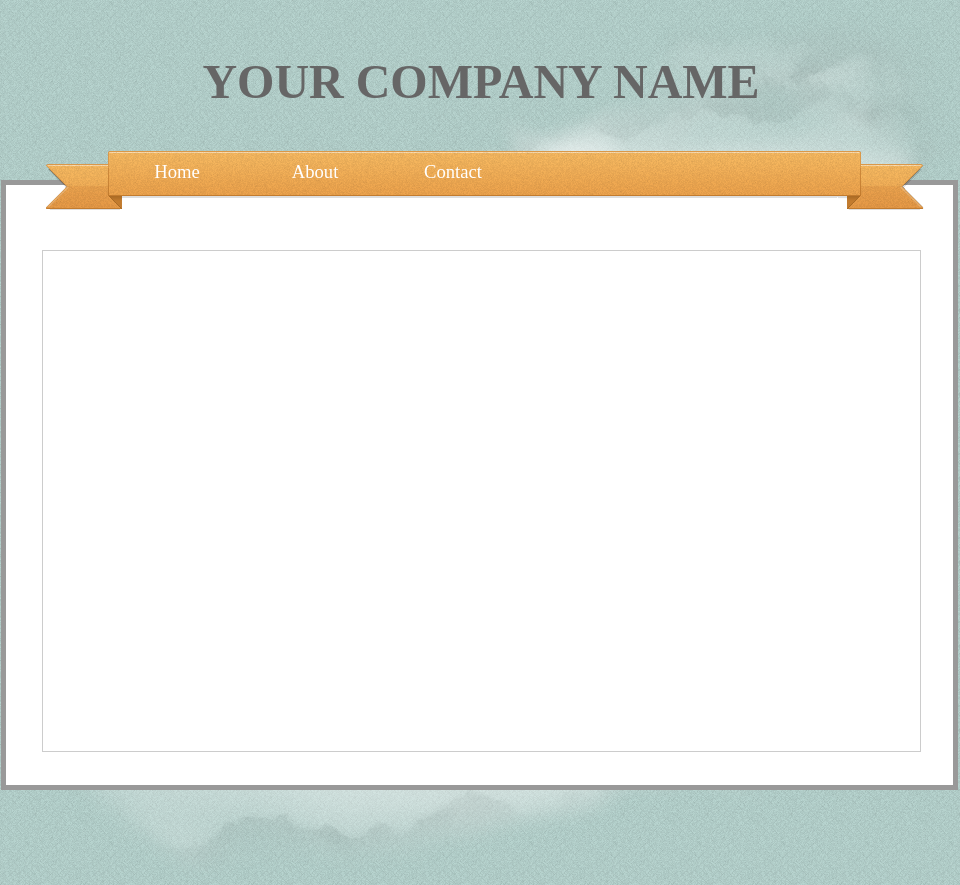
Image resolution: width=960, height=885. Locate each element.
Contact (453, 171)
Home (177, 171)
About (315, 171)
